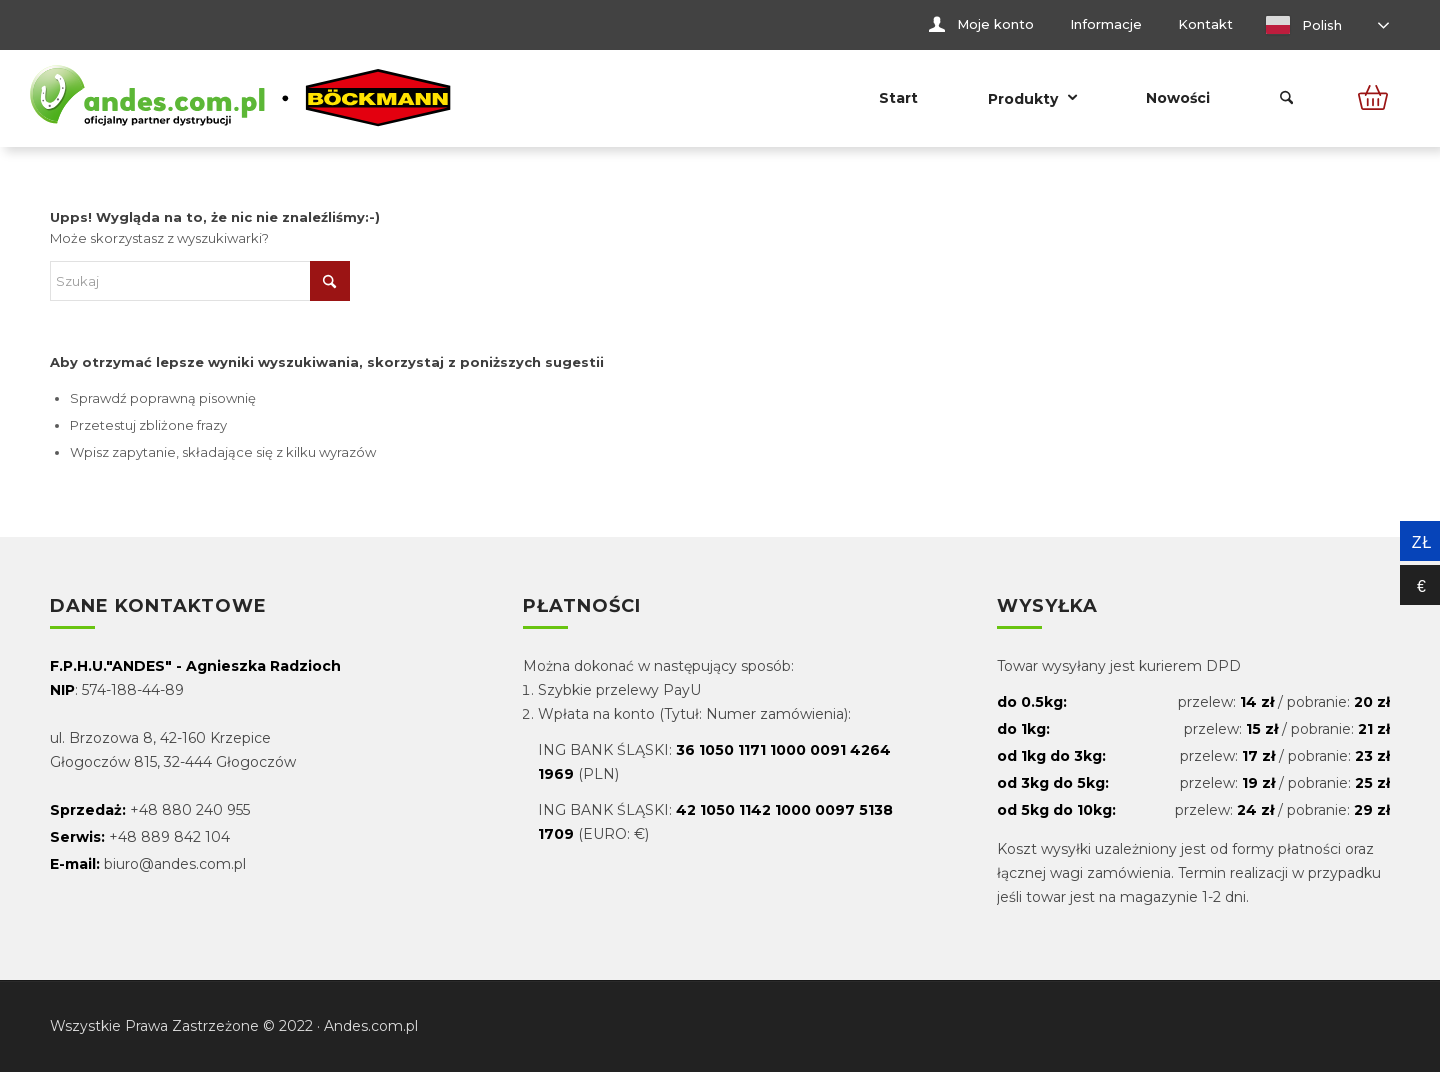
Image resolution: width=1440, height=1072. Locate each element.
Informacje (1106, 24)
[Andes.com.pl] (241, 98)
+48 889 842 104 (169, 837)
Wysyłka (1047, 607)
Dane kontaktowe (158, 607)
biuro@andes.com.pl (175, 864)
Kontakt (1205, 24)
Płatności (582, 607)
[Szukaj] (1286, 98)
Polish (1304, 25)
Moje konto (995, 24)
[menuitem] (981, 25)
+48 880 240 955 (190, 810)
